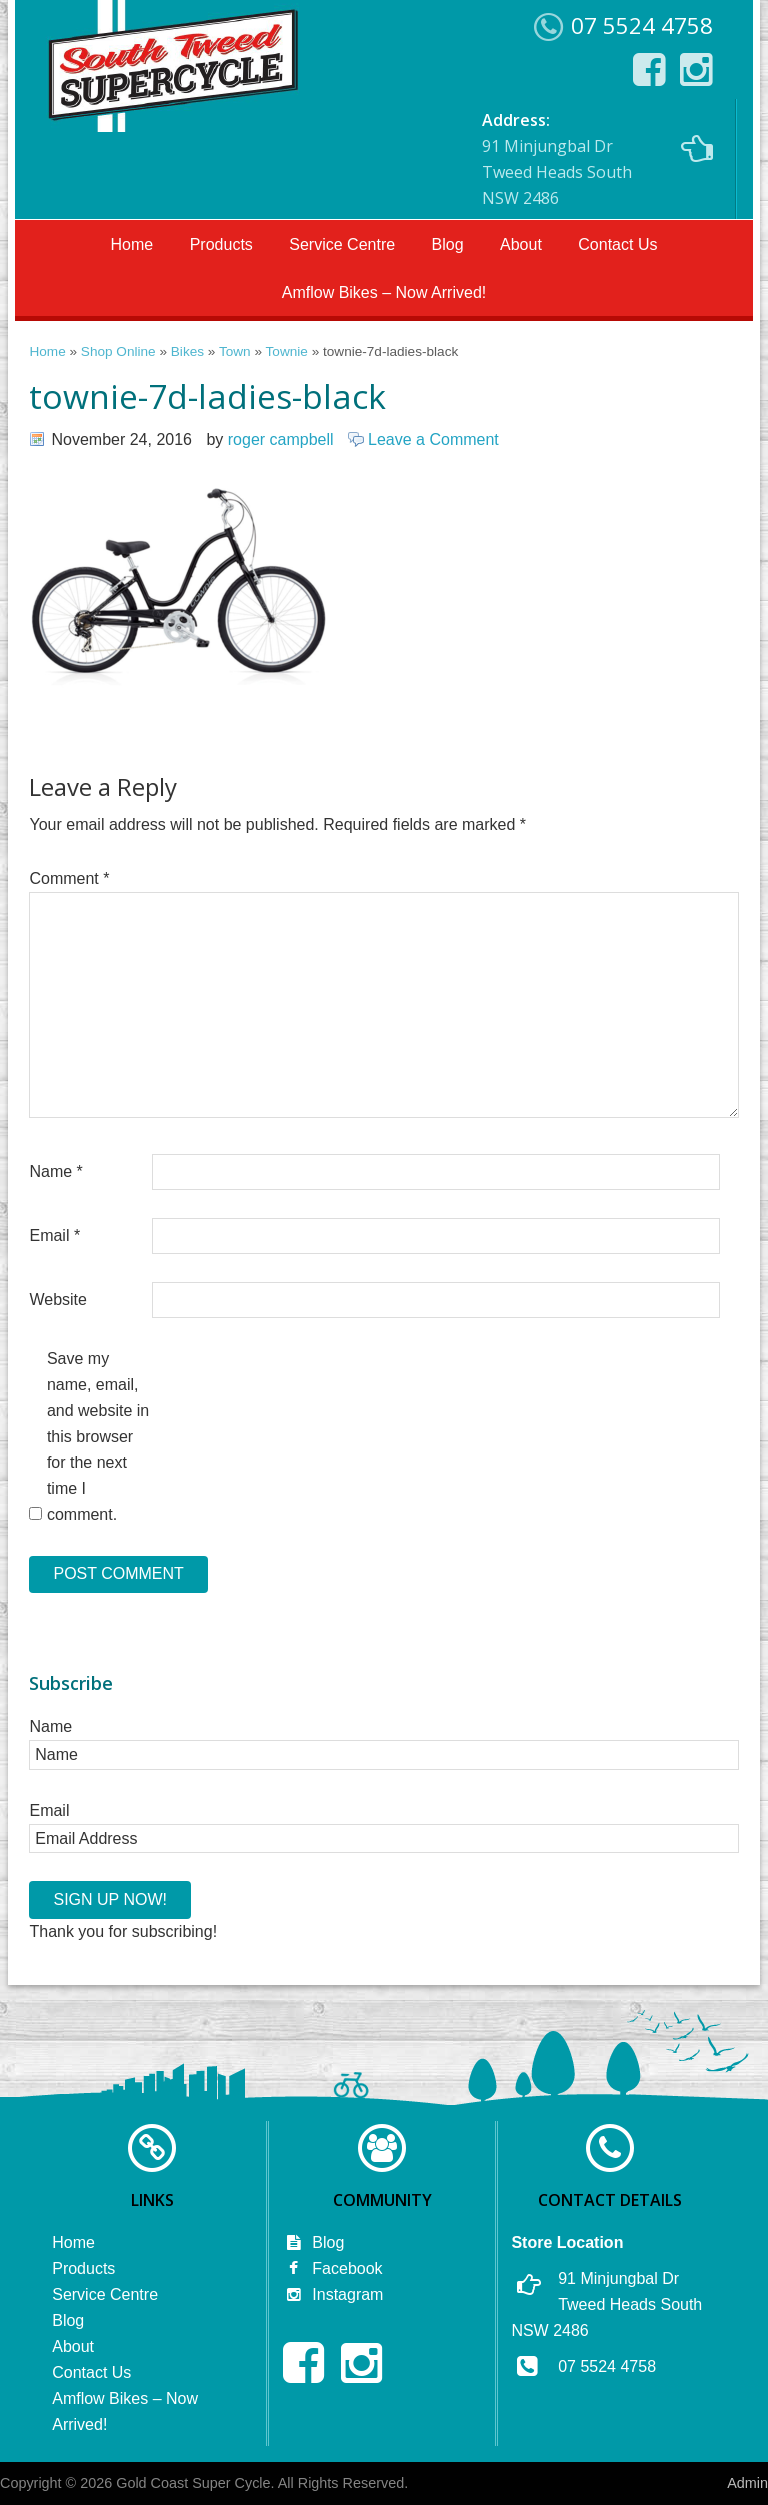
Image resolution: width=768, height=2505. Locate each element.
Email (54, 1235)
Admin (747, 2483)
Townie (287, 351)
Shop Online (118, 351)
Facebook (332, 2268)
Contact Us (617, 244)
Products (221, 244)
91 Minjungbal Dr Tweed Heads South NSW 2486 (597, 159)
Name (55, 1171)
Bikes (187, 351)
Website (58, 1299)
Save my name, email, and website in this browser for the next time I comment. (98, 1436)
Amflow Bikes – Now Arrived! (384, 292)
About (521, 244)
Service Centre (342, 244)
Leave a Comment (433, 439)
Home (132, 244)
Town (235, 351)
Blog (448, 244)
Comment (69, 878)
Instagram (333, 2294)
